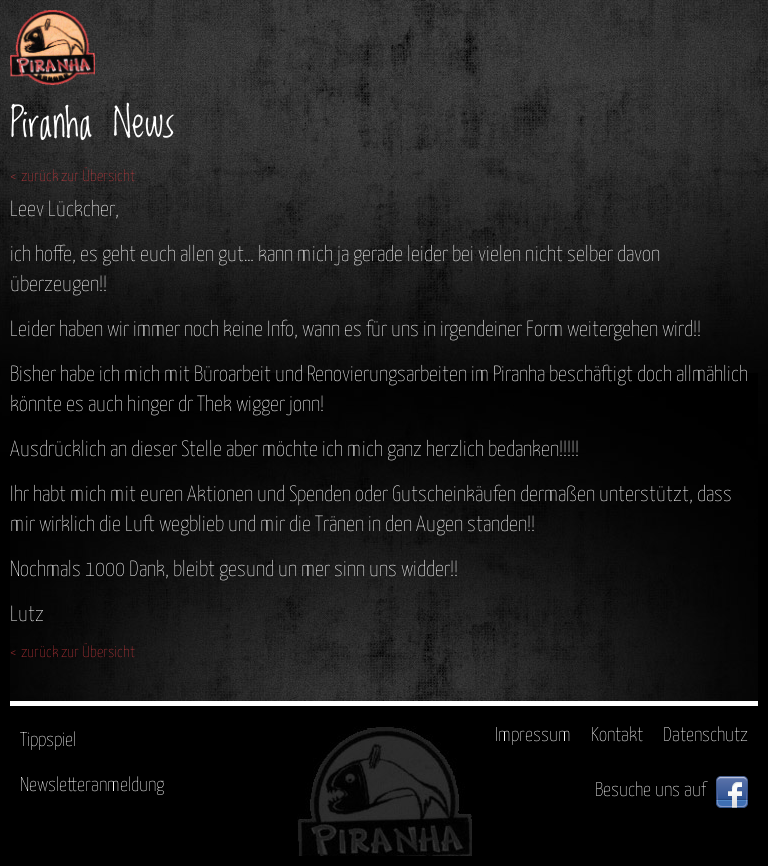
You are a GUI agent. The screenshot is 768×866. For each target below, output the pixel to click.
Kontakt (617, 735)
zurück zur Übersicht (78, 176)
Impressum (533, 735)
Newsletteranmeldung (92, 785)
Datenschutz (705, 735)
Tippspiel (48, 740)
